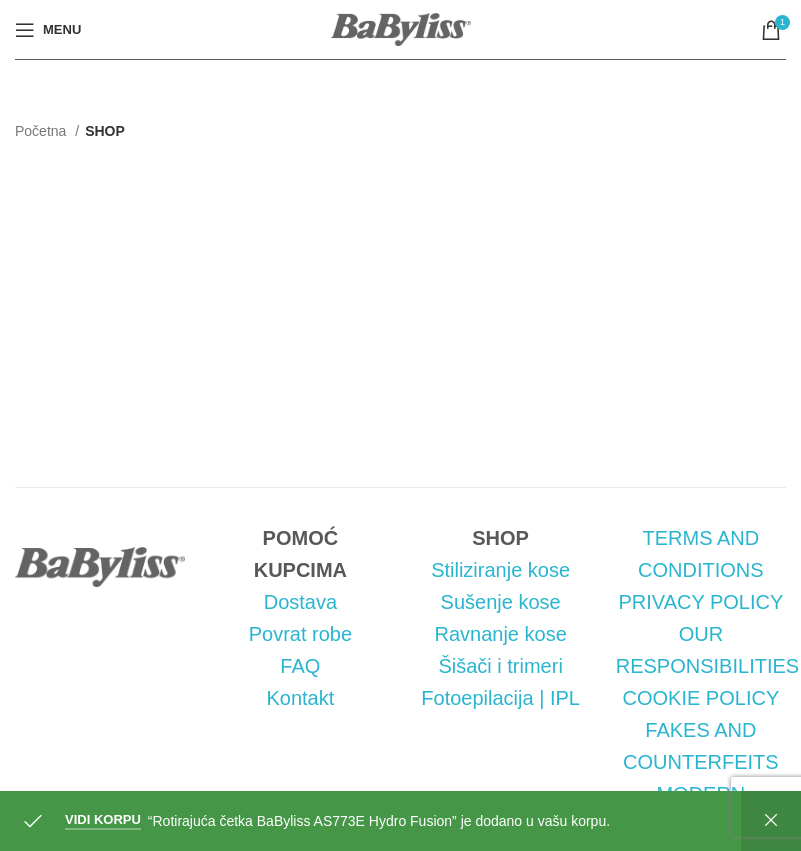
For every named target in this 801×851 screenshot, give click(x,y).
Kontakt (300, 698)
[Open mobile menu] (48, 30)
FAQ (300, 666)
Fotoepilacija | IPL (500, 698)
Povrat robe (300, 634)
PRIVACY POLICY (700, 602)
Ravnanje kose (500, 634)
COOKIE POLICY (701, 698)
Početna (42, 131)
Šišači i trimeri (500, 666)
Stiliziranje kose (500, 570)
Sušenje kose (501, 602)
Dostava (300, 602)
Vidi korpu (103, 819)
